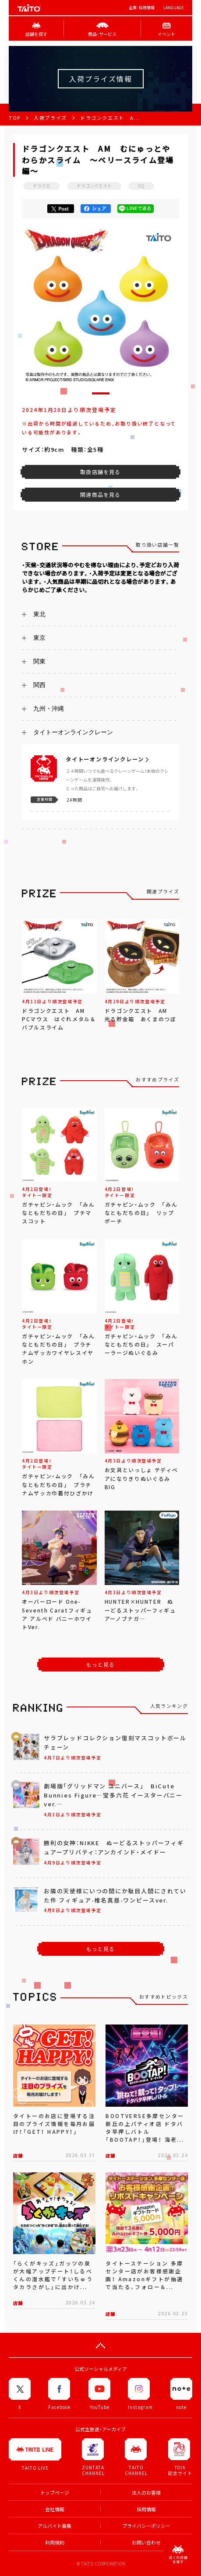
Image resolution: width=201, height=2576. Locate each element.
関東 (39, 661)
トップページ (54, 2492)
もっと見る (100, 1664)
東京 (39, 637)
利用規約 (54, 2542)
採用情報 (146, 2509)
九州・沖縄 (48, 708)
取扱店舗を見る (100, 472)
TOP (15, 118)
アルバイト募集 (54, 2526)
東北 (39, 614)
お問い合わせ (146, 2542)
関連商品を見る (100, 495)
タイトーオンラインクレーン (73, 732)
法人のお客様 (146, 2492)
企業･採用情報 (142, 7)
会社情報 (54, 2509)
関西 (39, 684)
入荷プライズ (50, 118)
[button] (100, 393)
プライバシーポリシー (146, 2526)
